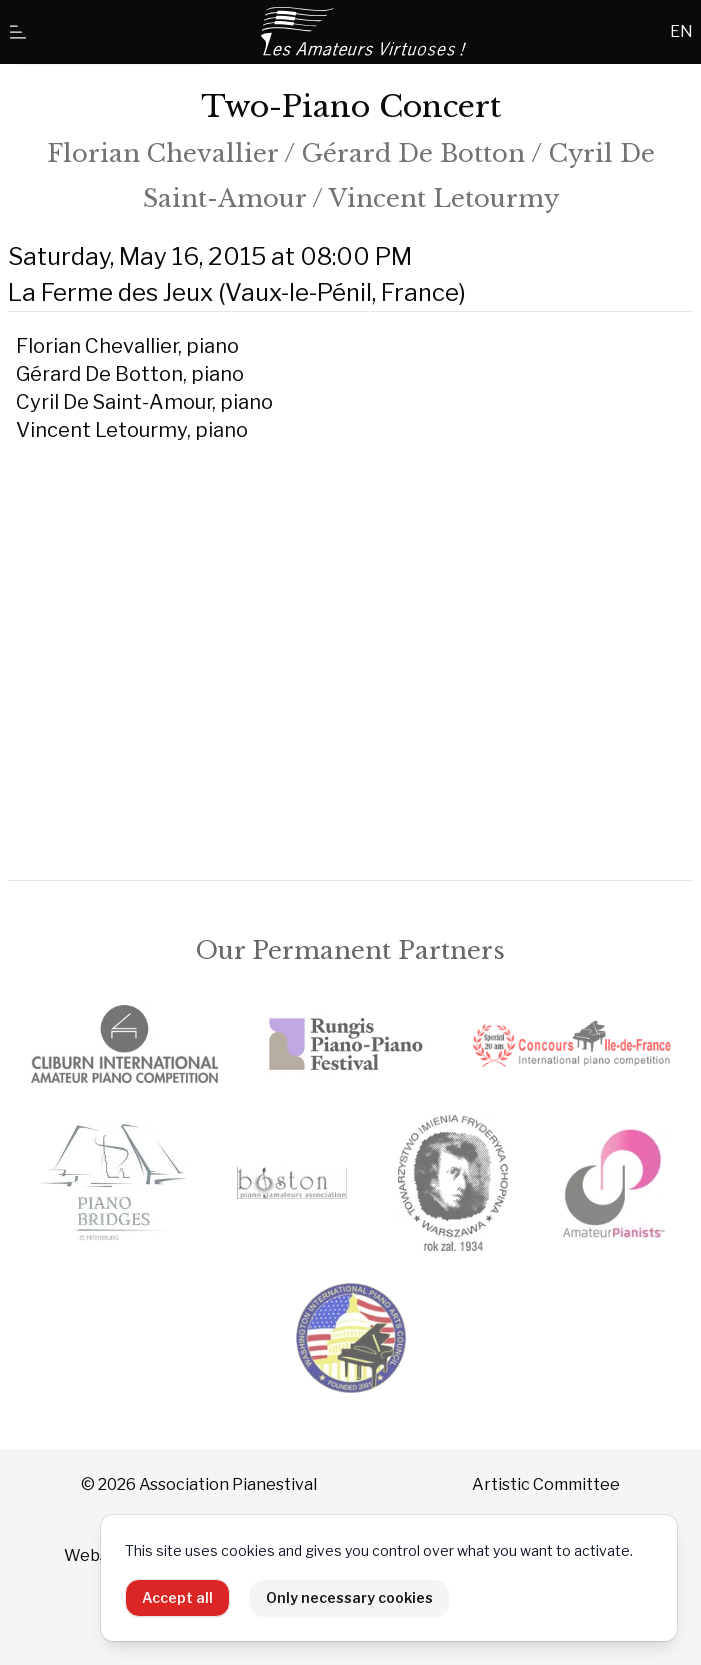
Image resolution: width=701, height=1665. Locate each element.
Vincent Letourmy (444, 198)
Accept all (177, 1597)
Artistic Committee (546, 1484)
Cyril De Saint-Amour (114, 402)
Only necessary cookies (349, 1597)
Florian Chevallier (162, 153)
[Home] (365, 32)
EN (681, 31)
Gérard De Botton (413, 153)
